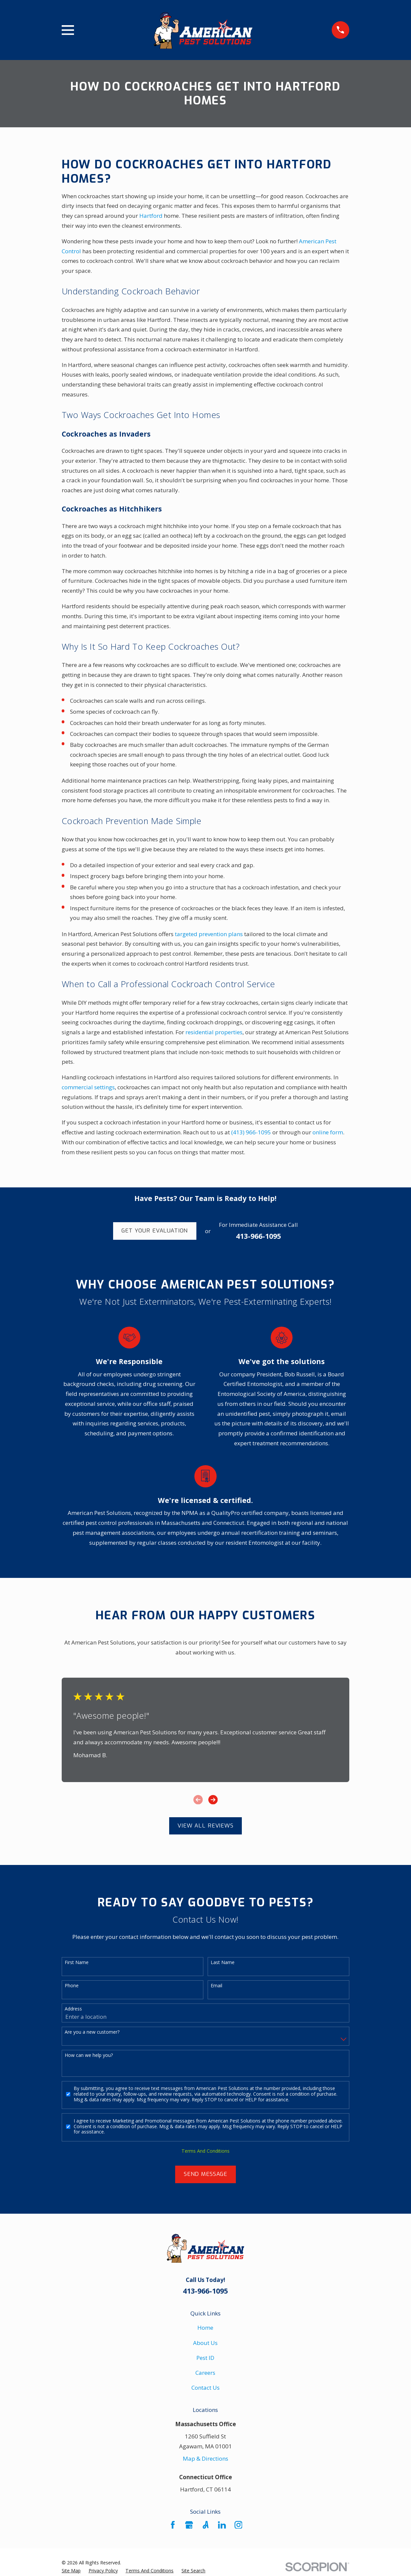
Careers (205, 2372)
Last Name (223, 1962)
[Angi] (206, 2525)
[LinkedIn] (222, 2525)
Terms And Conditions (205, 2151)
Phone (72, 1986)
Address (73, 2009)
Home (205, 2327)
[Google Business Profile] (189, 2525)
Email (216, 1986)
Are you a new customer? (92, 2032)
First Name (77, 1962)
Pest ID (205, 2358)
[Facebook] (173, 2525)
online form (327, 1132)
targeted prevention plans (209, 934)
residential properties (213, 1032)
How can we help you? (89, 2055)
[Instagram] (238, 2525)
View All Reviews (205, 1825)
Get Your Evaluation (154, 1230)
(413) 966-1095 (250, 1132)
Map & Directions (205, 2458)
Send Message (205, 2174)
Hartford (151, 215)
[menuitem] (71, 2571)
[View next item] (213, 1799)
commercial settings (88, 1087)
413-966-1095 (258, 1236)
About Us (205, 2343)
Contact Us (205, 2387)
